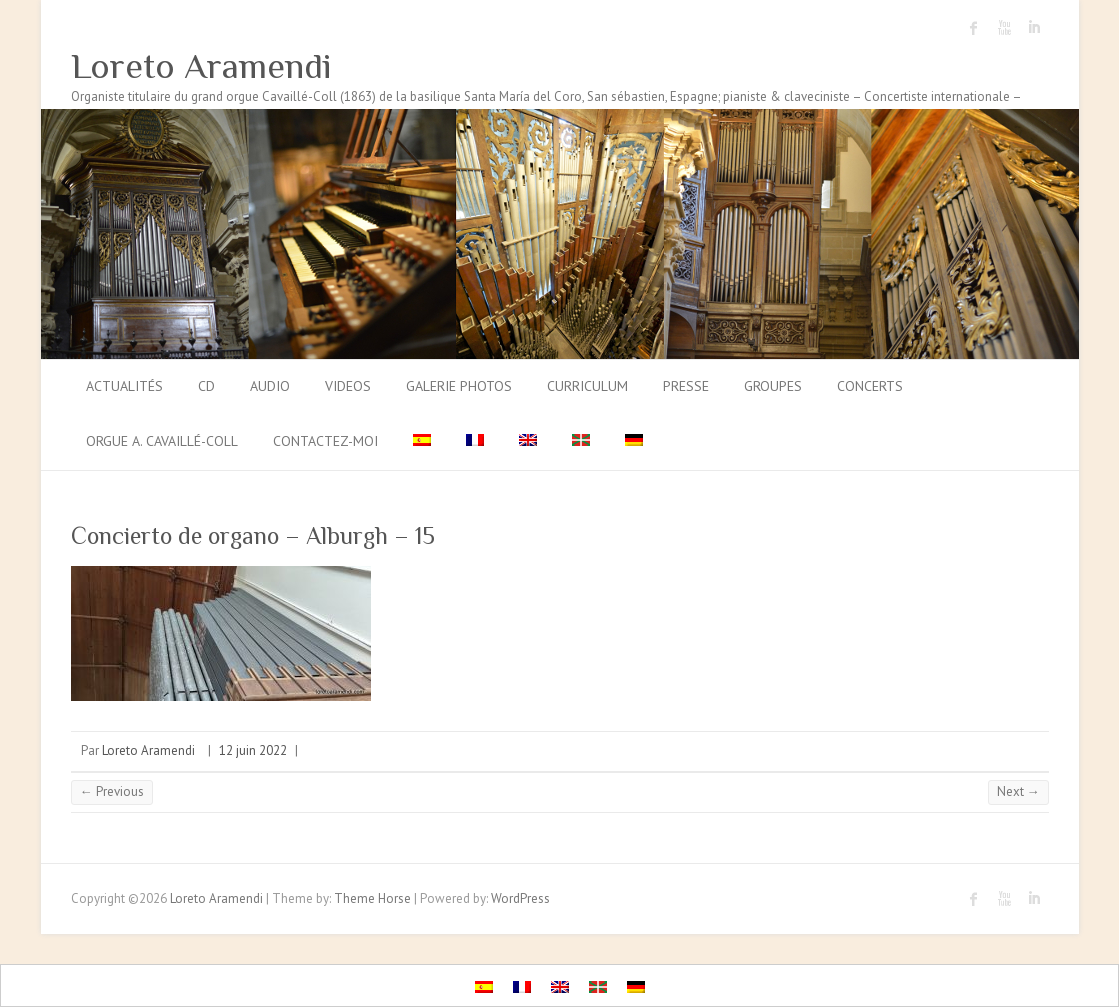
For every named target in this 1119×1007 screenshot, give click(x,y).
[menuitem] (422, 442)
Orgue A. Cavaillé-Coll (162, 441)
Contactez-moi (325, 441)
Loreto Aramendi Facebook (974, 28)
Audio (270, 386)
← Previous (112, 791)
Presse (686, 386)
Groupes (773, 386)
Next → (1018, 791)
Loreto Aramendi (201, 66)
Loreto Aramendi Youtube (1004, 28)
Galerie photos (459, 386)
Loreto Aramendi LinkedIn (1034, 28)
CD (206, 386)
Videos (348, 386)
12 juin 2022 (253, 750)
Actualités (124, 386)
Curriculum (587, 386)
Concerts (870, 386)
